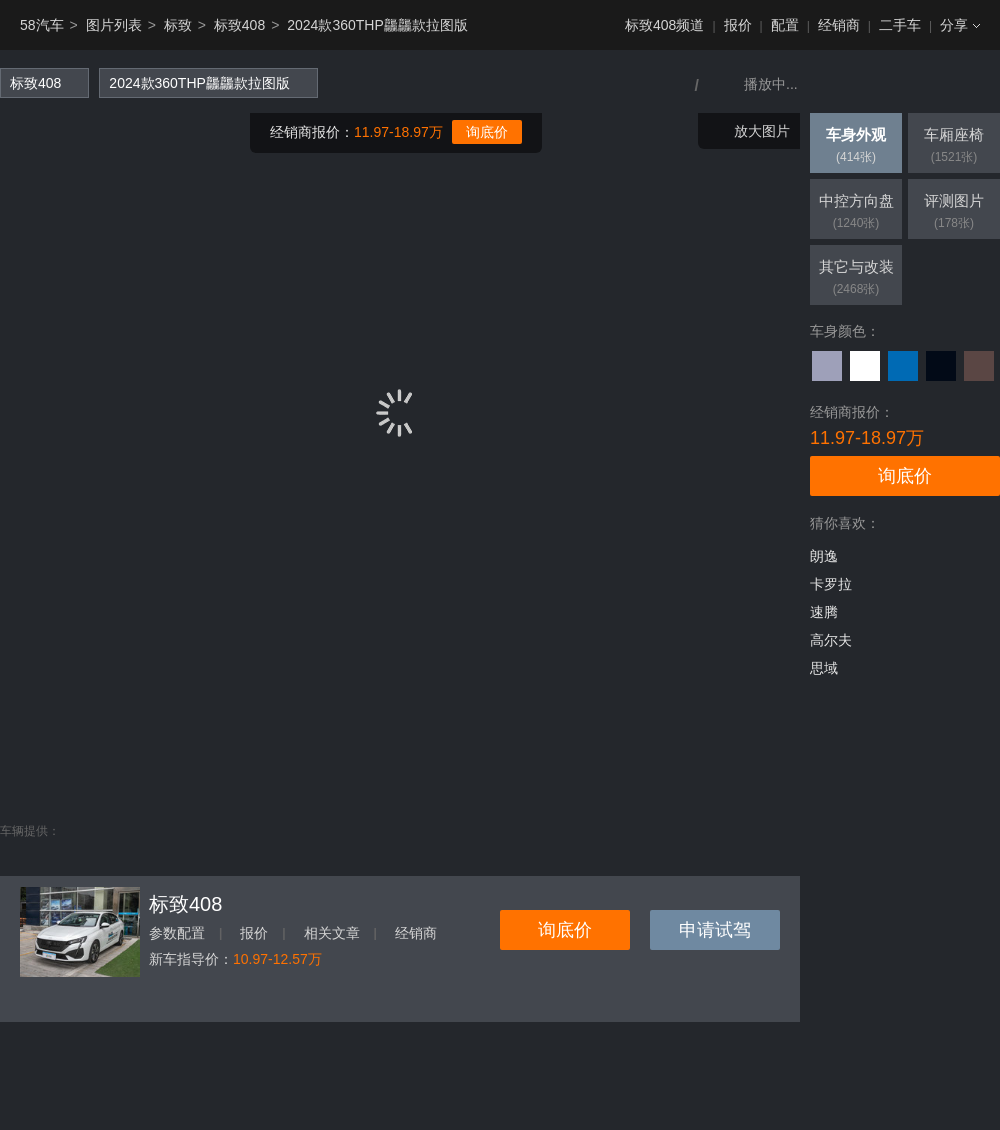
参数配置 (177, 933)
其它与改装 (856, 279)
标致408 (239, 25)
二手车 (900, 25)
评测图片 (954, 213)
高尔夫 (831, 640)
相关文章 (332, 933)
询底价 (487, 132)
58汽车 (42, 25)
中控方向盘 (856, 213)
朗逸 (824, 556)
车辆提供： (30, 831)
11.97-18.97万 (398, 132)
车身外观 (856, 147)
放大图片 (762, 131)
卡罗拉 (831, 584)
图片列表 (114, 25)
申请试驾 (715, 930)
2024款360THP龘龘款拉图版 (377, 25)
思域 (824, 668)
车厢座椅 (954, 147)
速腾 (824, 612)
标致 (178, 25)
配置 (785, 25)
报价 (738, 25)
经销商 (839, 25)
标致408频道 (664, 25)
